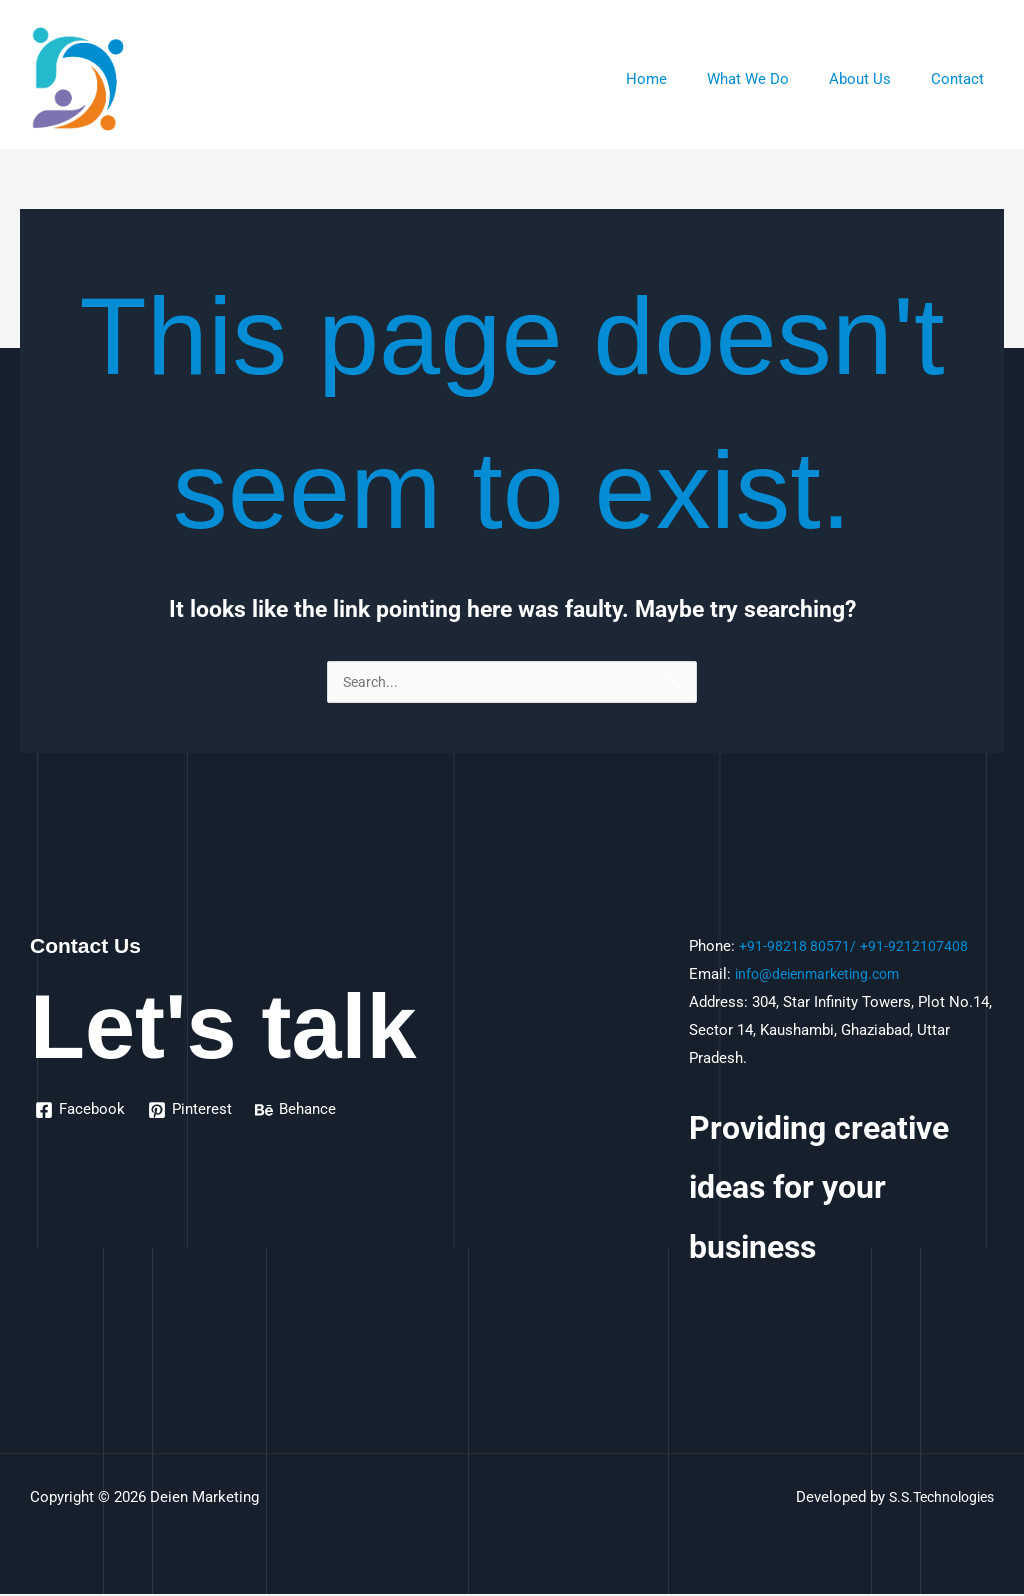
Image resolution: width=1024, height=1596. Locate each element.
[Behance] (298, 1112)
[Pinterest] (192, 1112)
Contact (962, 79)
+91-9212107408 (916, 948)
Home (681, 79)
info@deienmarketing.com (823, 976)
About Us (875, 79)
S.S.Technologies (936, 1499)
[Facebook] (81, 1112)
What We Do (773, 79)
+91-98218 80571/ (798, 948)
